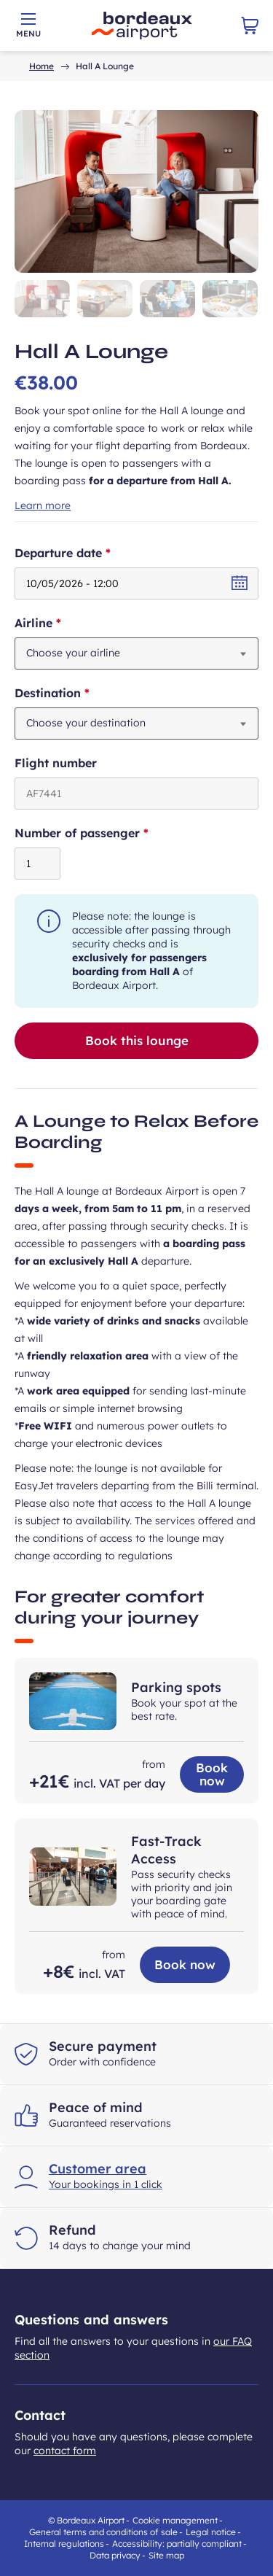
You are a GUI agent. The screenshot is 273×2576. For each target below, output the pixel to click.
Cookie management (175, 2520)
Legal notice (211, 2531)
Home (41, 66)
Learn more (43, 505)
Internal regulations (64, 2543)
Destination (77, 693)
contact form (64, 2450)
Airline (63, 623)
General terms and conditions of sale (103, 2531)
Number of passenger (106, 833)
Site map (166, 2555)
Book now (212, 1774)
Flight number (56, 763)
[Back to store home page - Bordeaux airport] (142, 26)
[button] (42, 298)
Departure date (87, 553)
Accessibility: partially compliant (177, 2543)
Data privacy (115, 2555)
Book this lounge (137, 1040)
